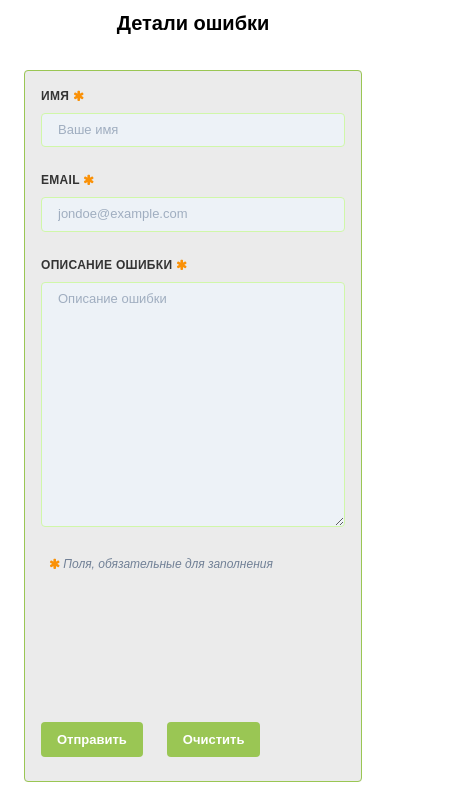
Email (68, 180)
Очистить (214, 739)
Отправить (92, 739)
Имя (62, 96)
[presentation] (193, 643)
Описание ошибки (114, 265)
